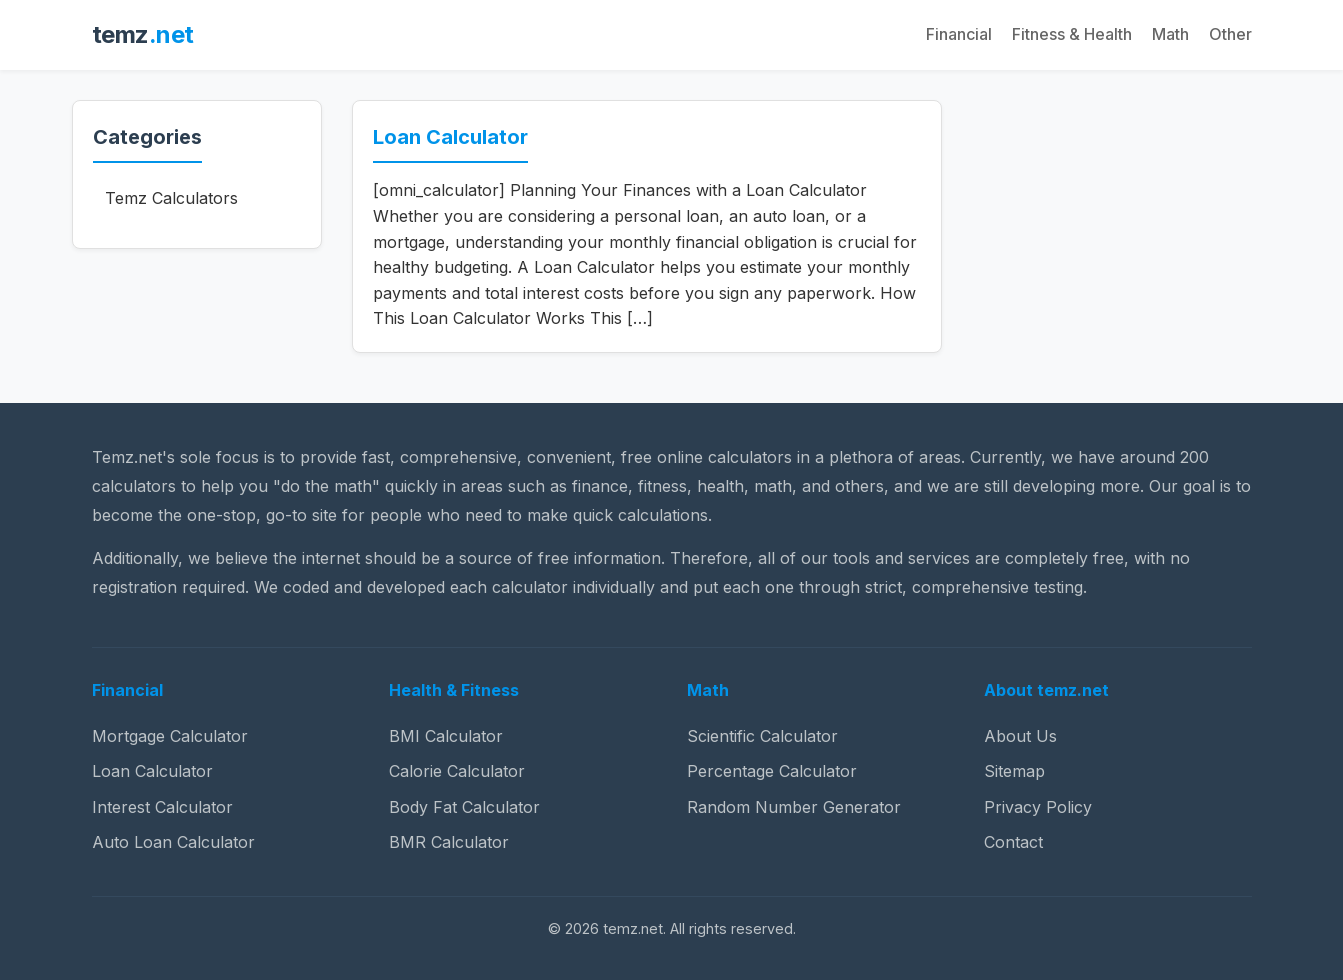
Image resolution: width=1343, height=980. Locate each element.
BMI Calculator (446, 736)
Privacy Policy (1038, 807)
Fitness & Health (1072, 34)
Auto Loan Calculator (173, 842)
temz (143, 34)
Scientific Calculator (762, 736)
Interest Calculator (162, 807)
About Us (1020, 736)
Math (1170, 34)
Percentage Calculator (772, 771)
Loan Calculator (450, 137)
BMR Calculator (449, 842)
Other (1230, 34)
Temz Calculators (171, 198)
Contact (1013, 842)
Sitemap (1014, 771)
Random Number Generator (794, 807)
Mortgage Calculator (170, 736)
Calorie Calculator (457, 771)
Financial (959, 34)
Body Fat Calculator (464, 807)
